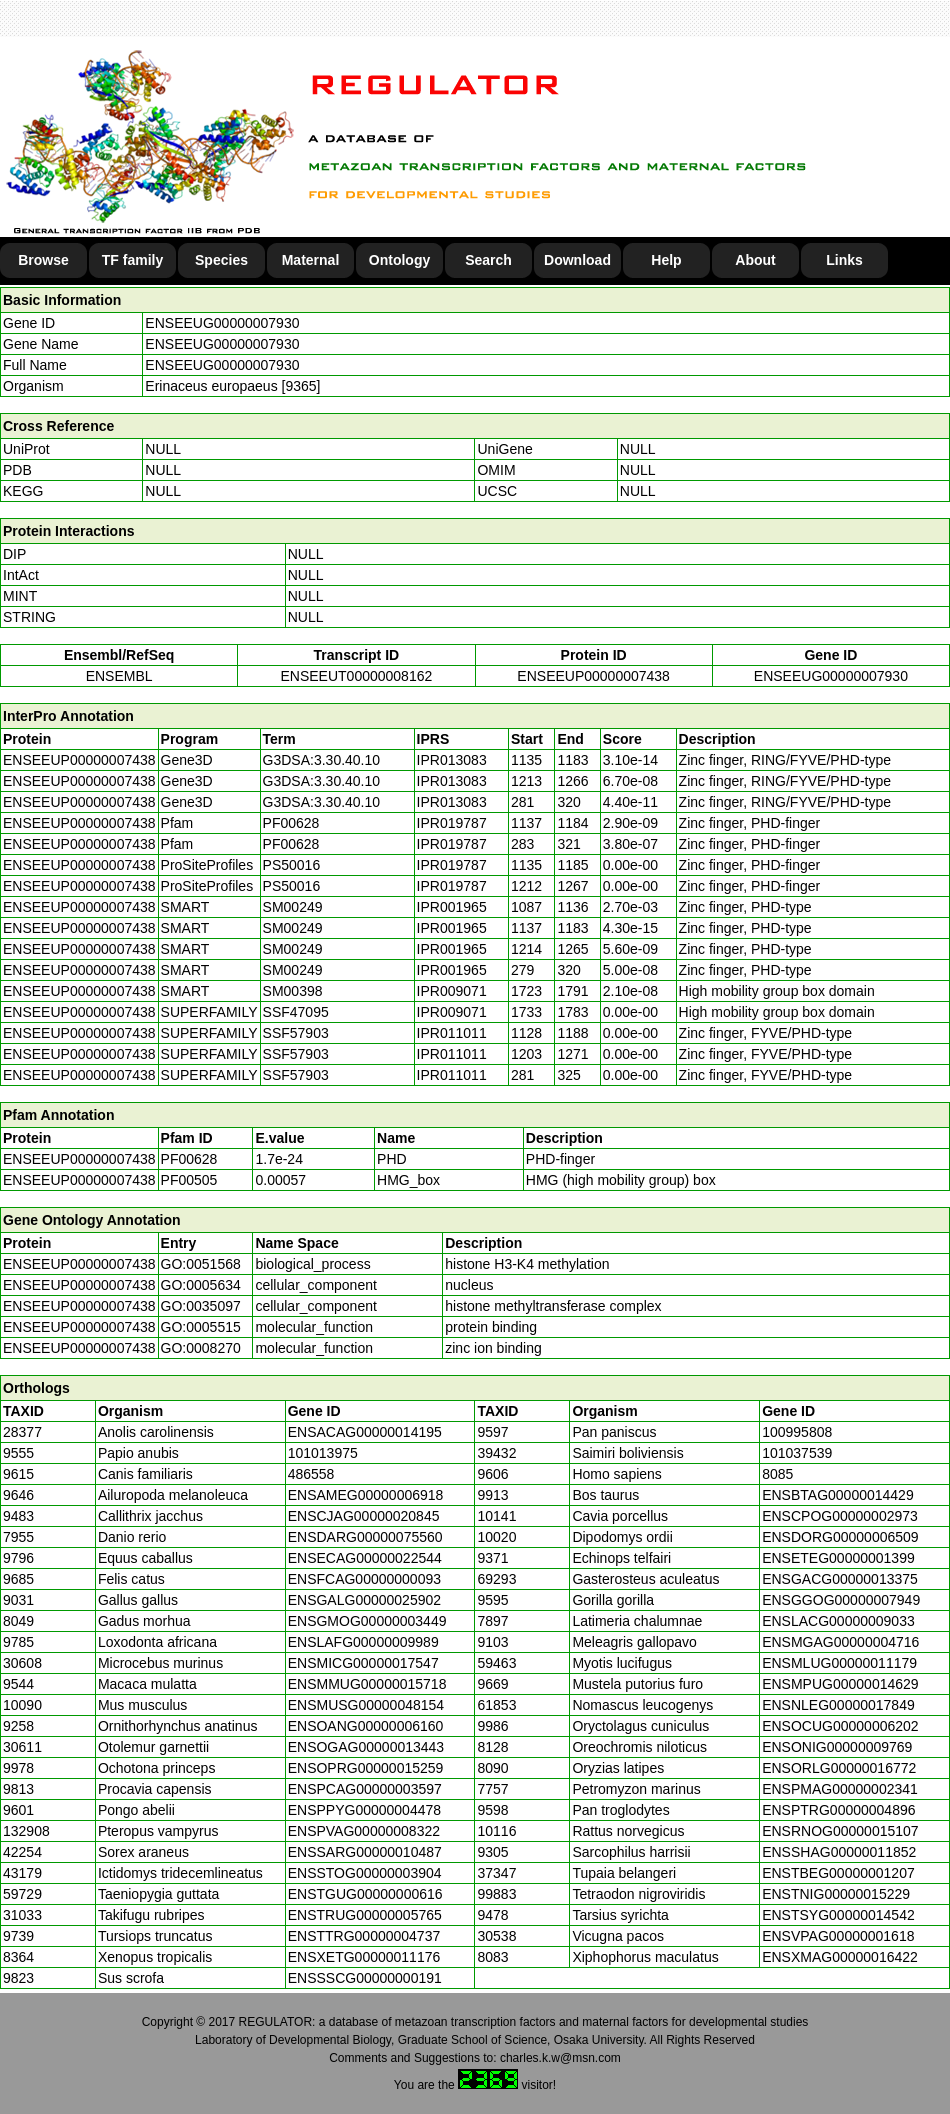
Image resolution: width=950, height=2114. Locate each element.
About (755, 260)
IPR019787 (452, 823)
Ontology (399, 260)
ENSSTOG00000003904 (365, 1873)
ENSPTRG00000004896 (838, 1810)
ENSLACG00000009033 (838, 1621)
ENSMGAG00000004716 (840, 1642)
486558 (311, 1474)
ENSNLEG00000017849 (838, 1705)
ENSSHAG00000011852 (839, 1852)
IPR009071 (452, 991)
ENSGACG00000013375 (840, 1579)
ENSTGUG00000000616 (365, 1894)
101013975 (323, 1453)
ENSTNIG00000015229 (836, 1894)
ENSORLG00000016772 (839, 1768)
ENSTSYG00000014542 (838, 1915)
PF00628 (189, 1159)
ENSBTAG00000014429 (838, 1495)
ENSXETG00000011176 (364, 1957)
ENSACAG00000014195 (365, 1432)
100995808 (797, 1432)
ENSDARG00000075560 (365, 1537)
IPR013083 (452, 760)
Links (844, 260)
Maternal (311, 260)
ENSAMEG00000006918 (366, 1495)
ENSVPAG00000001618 (838, 1936)
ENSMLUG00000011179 (839, 1663)
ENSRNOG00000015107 (840, 1831)
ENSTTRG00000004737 (364, 1936)
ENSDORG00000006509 (840, 1537)
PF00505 (189, 1180)
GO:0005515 (201, 1327)
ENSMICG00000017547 (363, 1663)
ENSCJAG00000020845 (364, 1516)
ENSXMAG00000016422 (840, 1957)
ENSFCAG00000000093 (364, 1579)
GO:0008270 (201, 1348)
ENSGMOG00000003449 (367, 1621)
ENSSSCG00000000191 (365, 1978)
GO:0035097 (201, 1306)
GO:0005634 (201, 1285)
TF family (132, 260)
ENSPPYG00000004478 (364, 1810)
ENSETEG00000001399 (838, 1558)
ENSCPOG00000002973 (840, 1516)
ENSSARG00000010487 (365, 1852)
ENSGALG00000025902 (364, 1600)
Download (577, 260)
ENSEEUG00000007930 (222, 323)
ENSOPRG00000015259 (366, 1768)
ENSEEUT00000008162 (356, 676)
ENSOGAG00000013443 (366, 1747)
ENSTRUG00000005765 (365, 1915)
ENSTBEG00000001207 (838, 1873)
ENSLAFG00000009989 (363, 1642)
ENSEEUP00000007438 (593, 676)
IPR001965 (452, 907)
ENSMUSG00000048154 (366, 1705)
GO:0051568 (201, 1264)
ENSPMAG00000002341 (840, 1789)
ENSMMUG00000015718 (367, 1684)
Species (221, 260)
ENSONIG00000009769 (837, 1747)
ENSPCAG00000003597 (365, 1789)
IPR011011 (452, 1033)
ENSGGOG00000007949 (841, 1600)
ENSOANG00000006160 (366, 1726)
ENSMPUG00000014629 (840, 1684)
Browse (43, 260)
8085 (777, 1474)
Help (666, 260)
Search (488, 260)
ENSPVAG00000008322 (364, 1831)
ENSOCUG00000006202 (840, 1726)
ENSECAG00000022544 (365, 1558)
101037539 (797, 1453)
